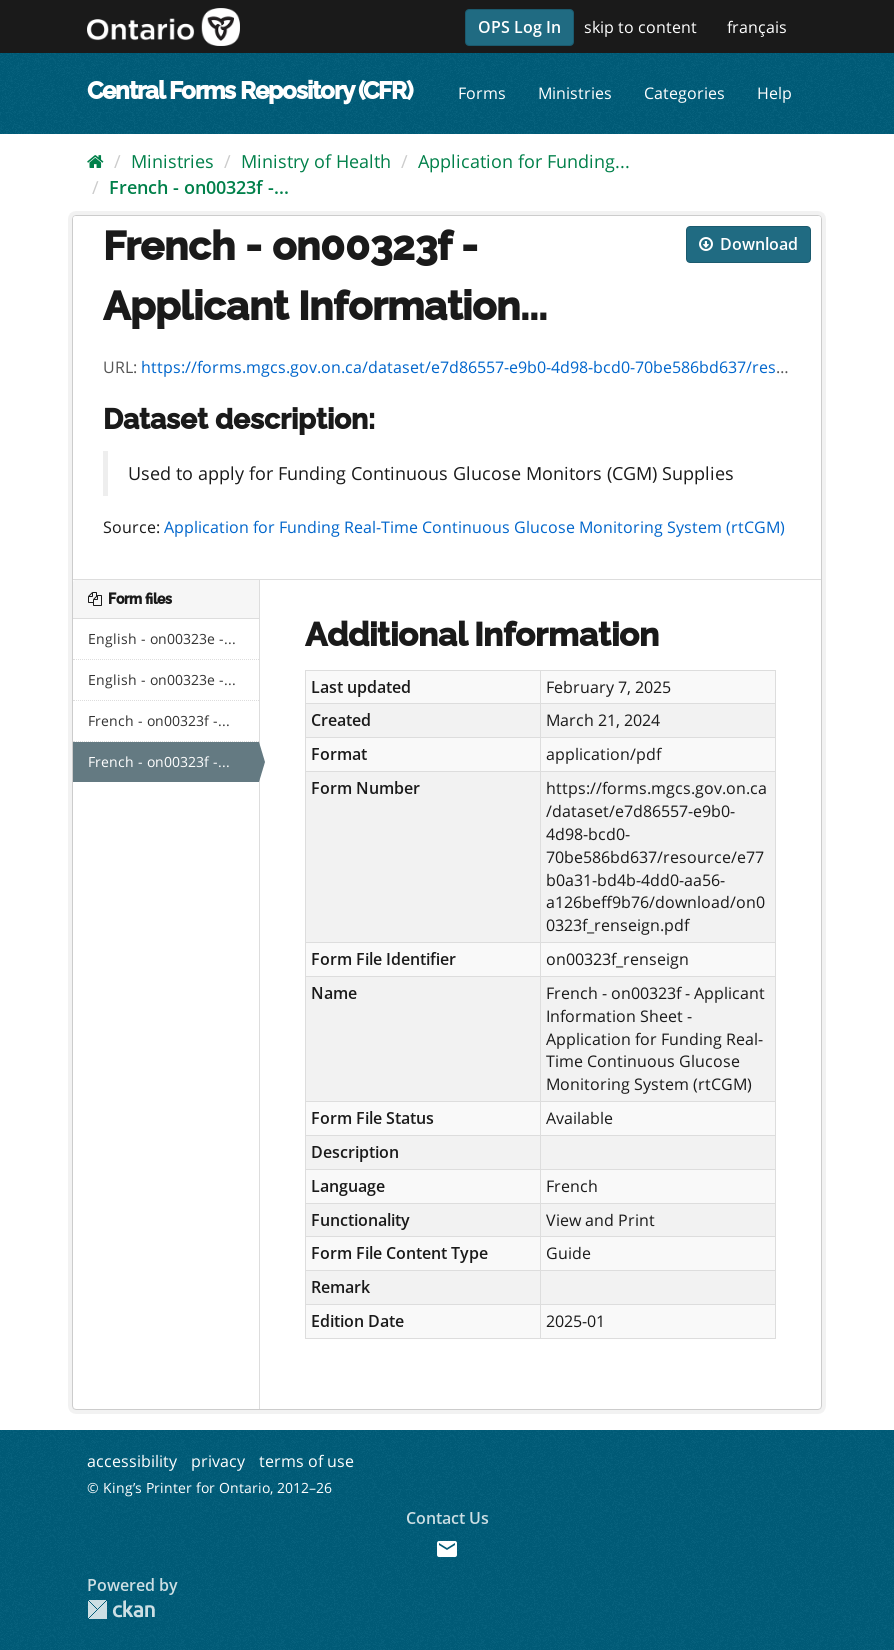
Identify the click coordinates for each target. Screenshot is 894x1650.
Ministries (575, 93)
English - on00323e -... (162, 638)
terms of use (306, 1461)
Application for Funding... (524, 161)
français (757, 27)
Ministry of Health (316, 161)
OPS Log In (519, 27)
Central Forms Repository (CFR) (249, 90)
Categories (684, 93)
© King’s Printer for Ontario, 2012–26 (209, 1487)
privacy (218, 1461)
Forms (482, 93)
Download (748, 244)
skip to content (640, 27)
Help (774, 93)
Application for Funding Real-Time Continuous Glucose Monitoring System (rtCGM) (474, 527)
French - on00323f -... (199, 187)
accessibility (132, 1461)
